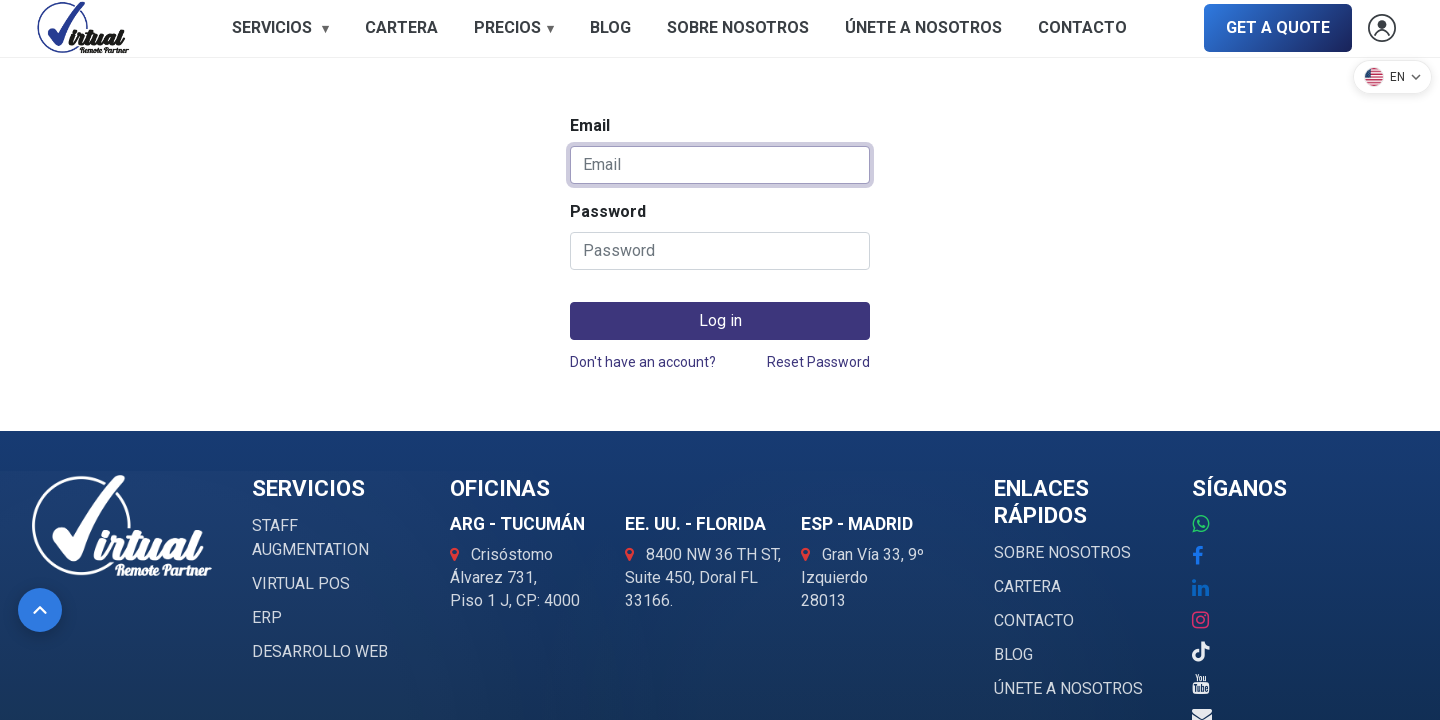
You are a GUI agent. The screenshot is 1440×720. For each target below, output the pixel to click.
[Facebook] (1197, 556)
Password (608, 211)
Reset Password (818, 362)
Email (590, 125)
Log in (720, 320)
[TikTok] (1201, 652)
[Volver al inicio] (40, 610)
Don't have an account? (643, 362)
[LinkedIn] (1200, 588)
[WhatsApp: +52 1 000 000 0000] (1200, 524)
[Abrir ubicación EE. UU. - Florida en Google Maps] (703, 577)
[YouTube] (1200, 684)
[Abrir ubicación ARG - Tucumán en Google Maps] (515, 577)
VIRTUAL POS (301, 583)
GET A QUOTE (1278, 27)
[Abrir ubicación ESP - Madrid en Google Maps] (862, 577)
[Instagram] (1200, 620)
